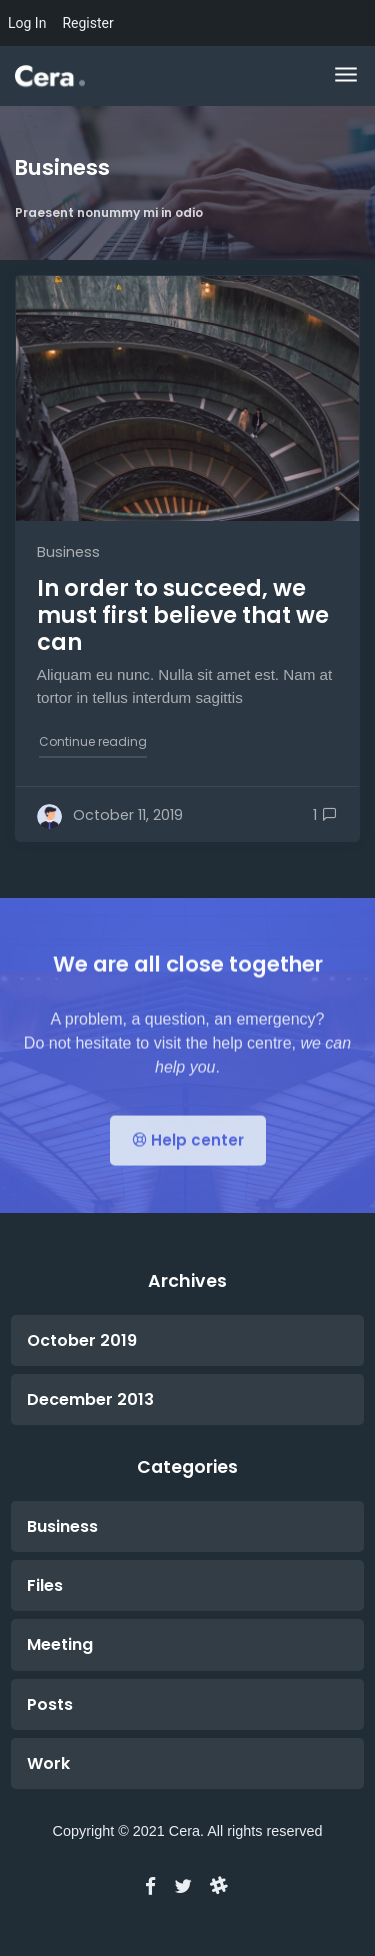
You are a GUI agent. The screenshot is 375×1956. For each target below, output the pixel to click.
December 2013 (90, 1399)
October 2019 (82, 1340)
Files (45, 1585)
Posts (50, 1704)
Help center (188, 1162)
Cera (184, 1831)
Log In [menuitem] (27, 23)
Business (68, 552)
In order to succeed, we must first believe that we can (183, 615)
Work (48, 1763)
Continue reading (94, 740)
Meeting (60, 1644)
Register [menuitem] (87, 23)
